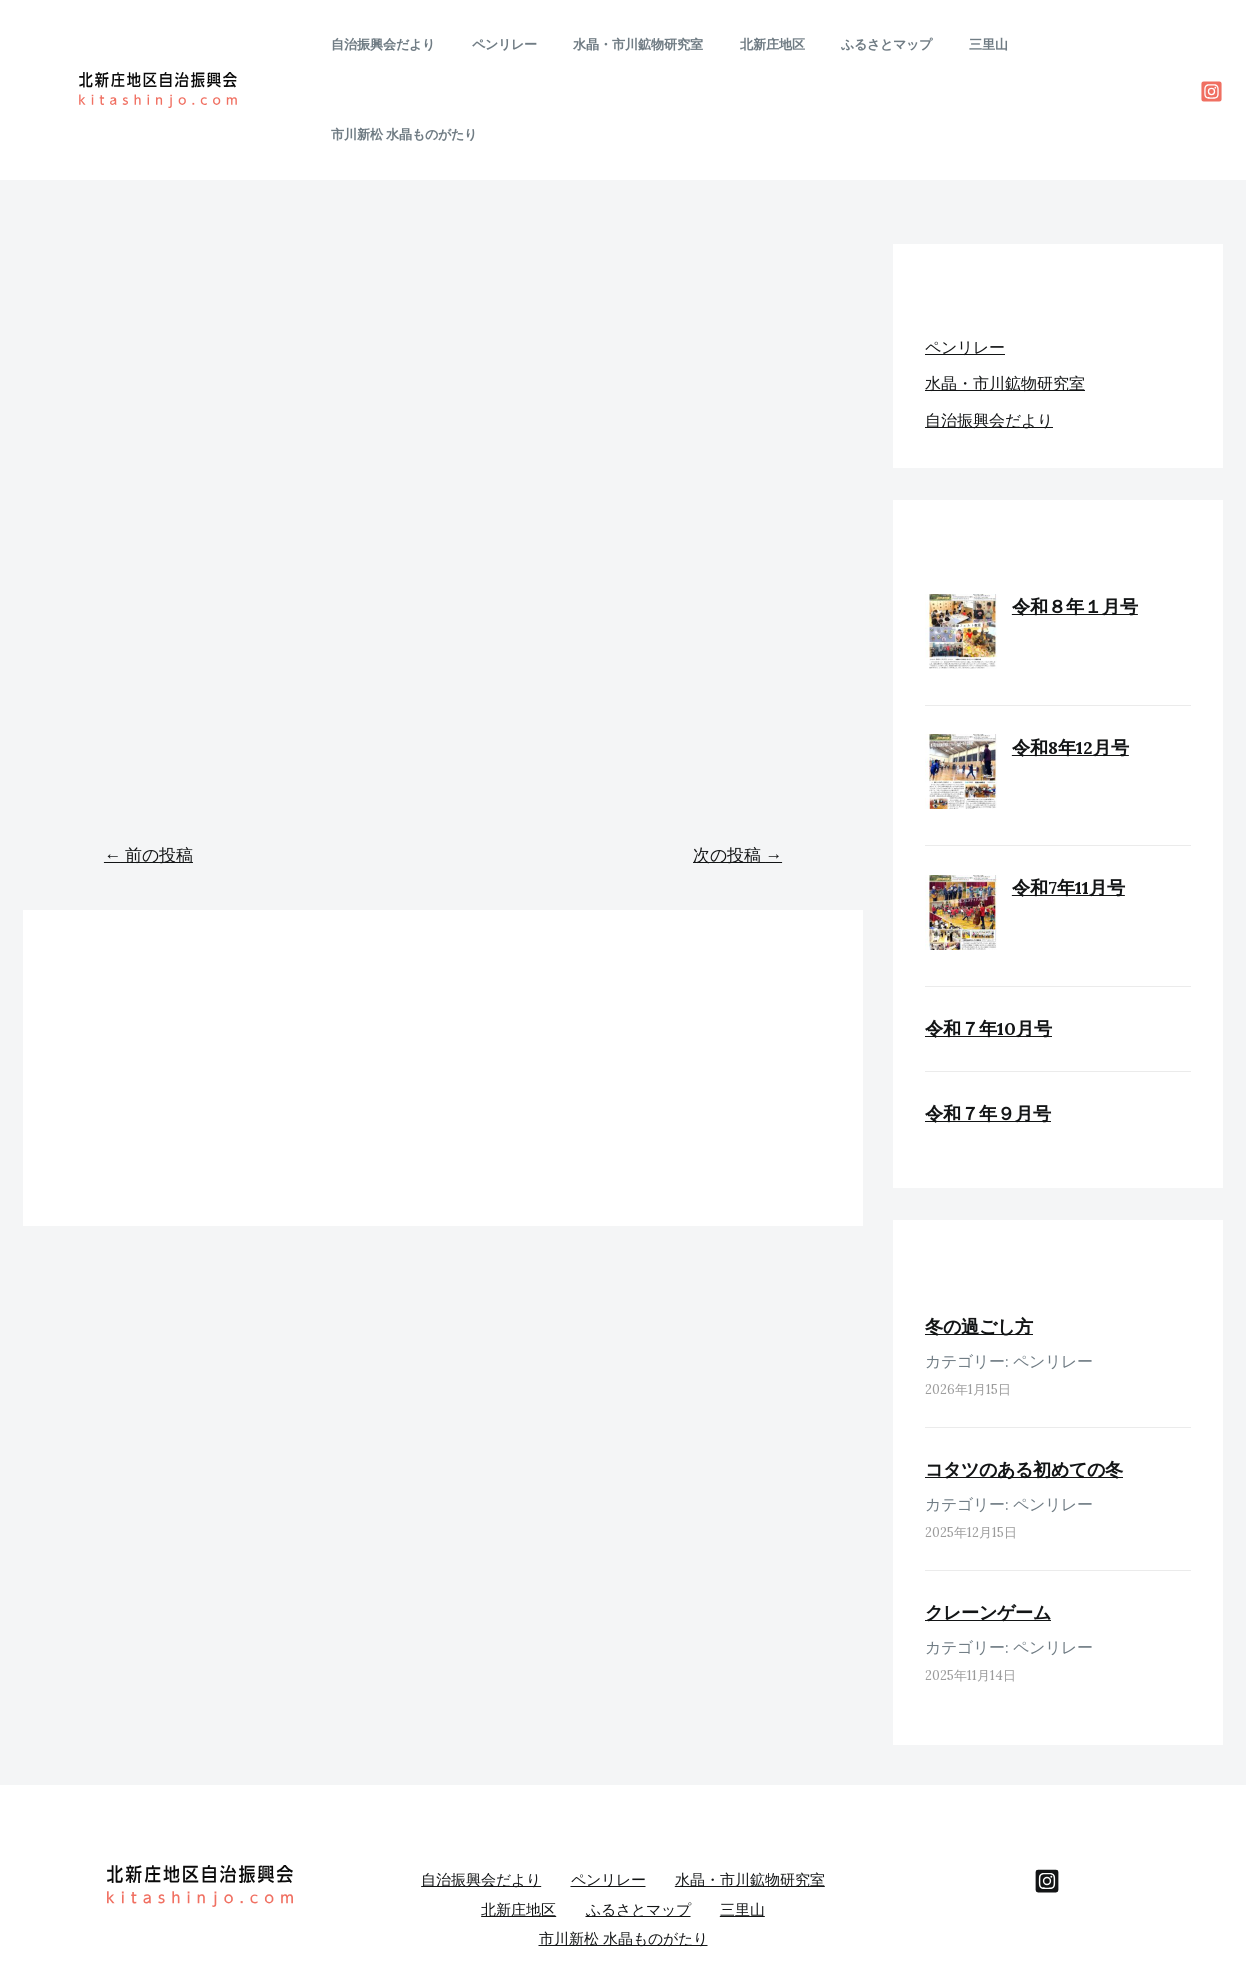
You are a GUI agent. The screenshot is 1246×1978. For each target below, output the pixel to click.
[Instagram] (1211, 46)
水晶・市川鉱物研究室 (657, 44)
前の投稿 (148, 764)
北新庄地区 (780, 44)
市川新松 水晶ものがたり (1094, 44)
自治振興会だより (423, 44)
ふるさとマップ (884, 44)
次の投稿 (737, 764)
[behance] (1047, 1790)
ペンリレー (533, 44)
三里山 (975, 44)
